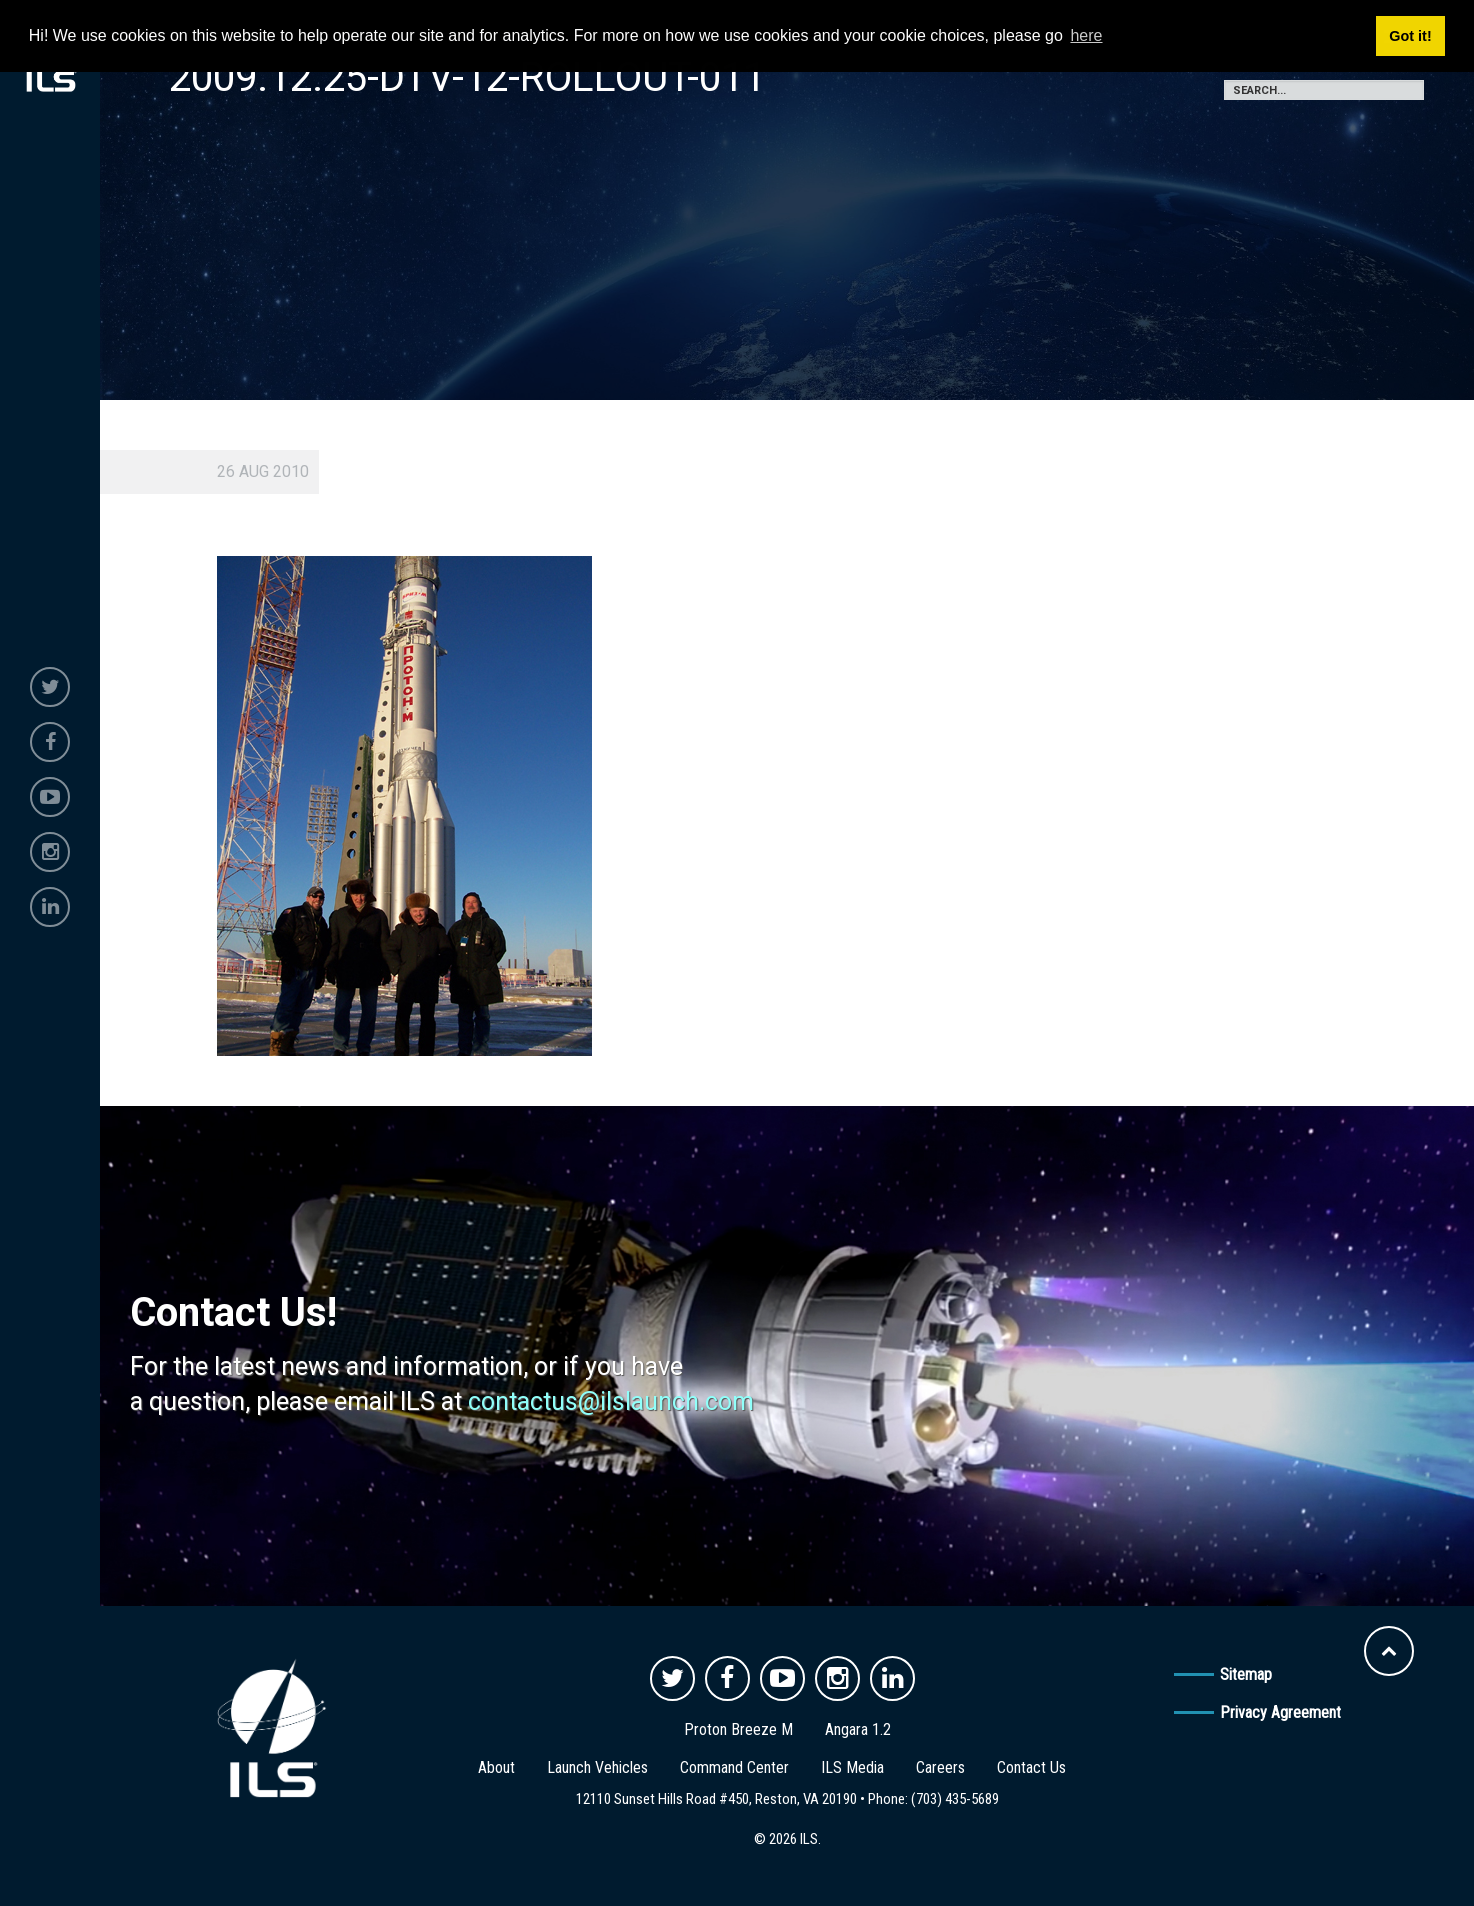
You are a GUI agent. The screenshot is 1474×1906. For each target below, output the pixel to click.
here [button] (1086, 35)
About (496, 1767)
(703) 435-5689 (955, 1799)
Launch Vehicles (597, 1767)
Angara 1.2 (858, 1729)
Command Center (734, 1767)
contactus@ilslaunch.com (611, 1401)
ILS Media (852, 1767)
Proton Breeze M (738, 1729)
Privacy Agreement (1280, 1712)
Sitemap (1246, 1674)
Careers (940, 1767)
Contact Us (1031, 1767)
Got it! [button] (1410, 36)
